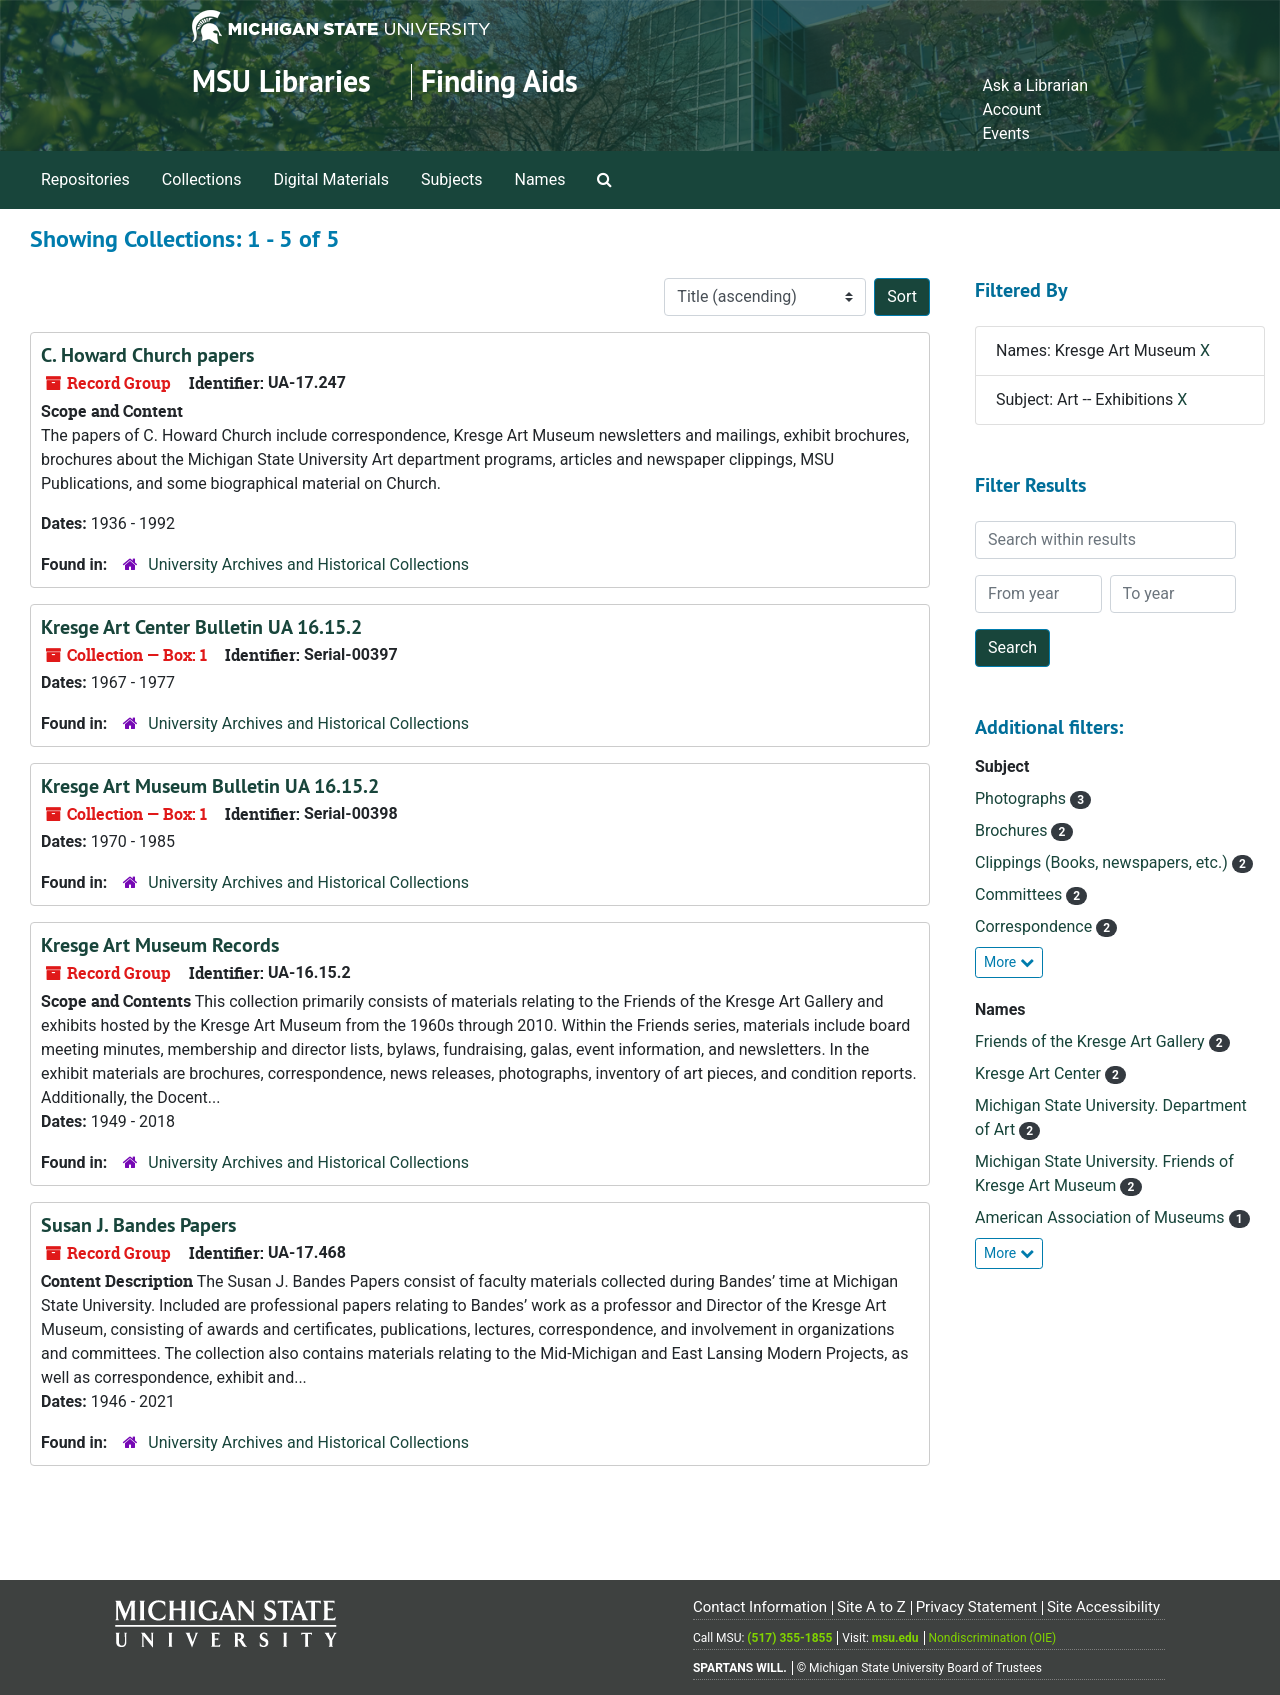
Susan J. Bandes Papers (138, 1225)
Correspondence (1035, 926)
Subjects (451, 179)
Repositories (85, 179)
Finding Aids (499, 81)
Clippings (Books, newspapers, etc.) (1103, 862)
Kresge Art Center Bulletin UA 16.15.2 (201, 627)
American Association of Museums (1102, 1217)
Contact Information (760, 1607)
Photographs (1022, 798)
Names (540, 179)
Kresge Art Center (1040, 1073)
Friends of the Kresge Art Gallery (1092, 1041)
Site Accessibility (1103, 1607)
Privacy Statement (976, 1607)
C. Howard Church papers (147, 355)
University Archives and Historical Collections (308, 564)
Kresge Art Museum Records (160, 945)
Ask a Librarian (1035, 85)
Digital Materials (331, 179)
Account (1011, 109)
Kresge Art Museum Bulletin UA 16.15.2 (210, 786)
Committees (1020, 894)
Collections (202, 179)
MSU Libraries (281, 81)
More (1009, 962)
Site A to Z (871, 1607)
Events (1005, 133)
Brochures (1013, 830)
